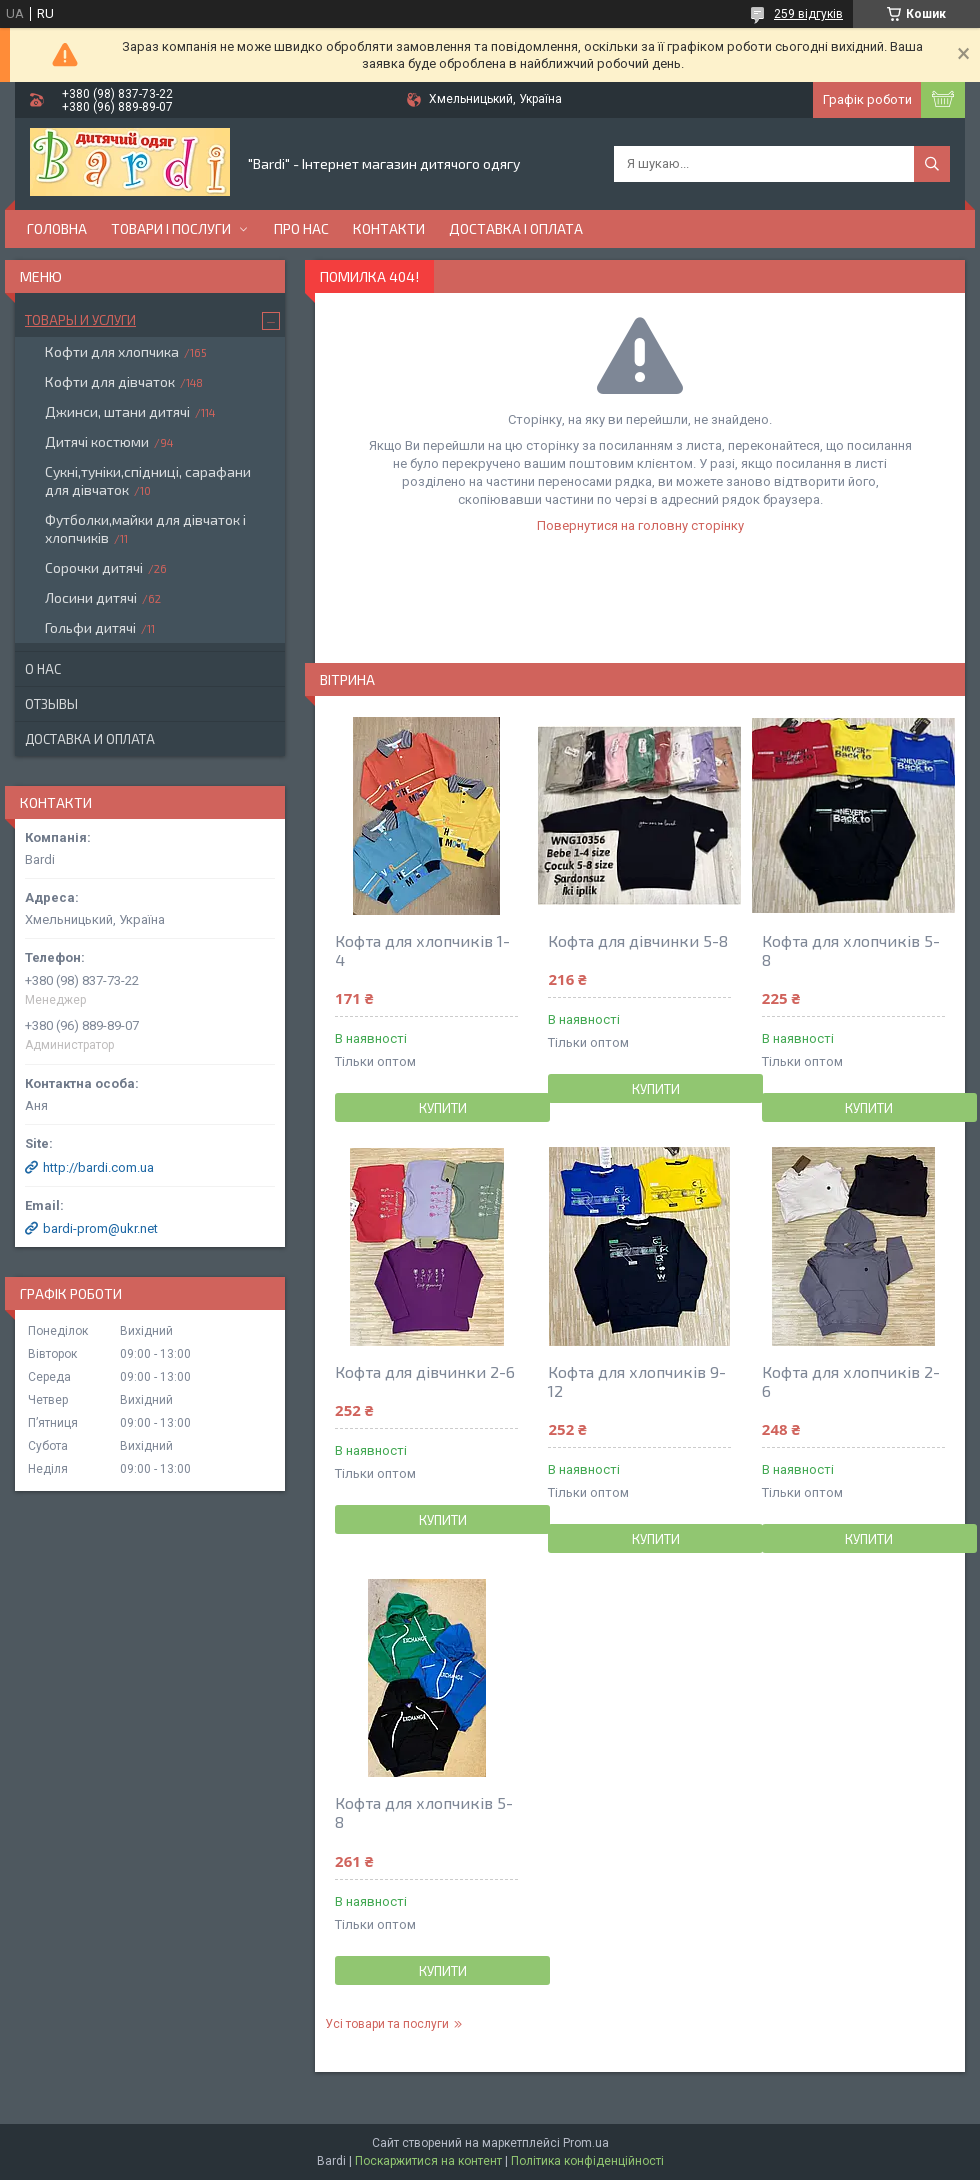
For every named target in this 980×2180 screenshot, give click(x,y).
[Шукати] (932, 164)
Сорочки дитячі (94, 567)
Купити (443, 1108)
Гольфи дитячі (90, 627)
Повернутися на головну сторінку (640, 525)
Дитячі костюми (97, 441)
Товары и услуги (80, 320)
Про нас (301, 228)
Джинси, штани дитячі (117, 411)
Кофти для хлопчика (112, 351)
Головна (57, 228)
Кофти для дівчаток (110, 381)
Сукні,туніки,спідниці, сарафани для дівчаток (148, 480)
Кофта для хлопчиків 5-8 (851, 950)
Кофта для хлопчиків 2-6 (851, 1381)
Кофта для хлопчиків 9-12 (637, 1381)
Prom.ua (586, 2143)
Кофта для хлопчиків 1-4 (422, 950)
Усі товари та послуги (387, 2024)
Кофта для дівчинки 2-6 (425, 1371)
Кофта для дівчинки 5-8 (638, 940)
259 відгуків (808, 14)
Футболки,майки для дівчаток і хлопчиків (145, 528)
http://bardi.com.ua (98, 1167)
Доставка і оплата (516, 228)
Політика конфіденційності (587, 2161)
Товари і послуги (171, 228)
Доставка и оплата (90, 739)
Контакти (389, 228)
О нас (43, 669)
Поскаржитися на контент (428, 2161)
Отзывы (51, 704)
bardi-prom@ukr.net (100, 1228)
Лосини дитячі (91, 597)
